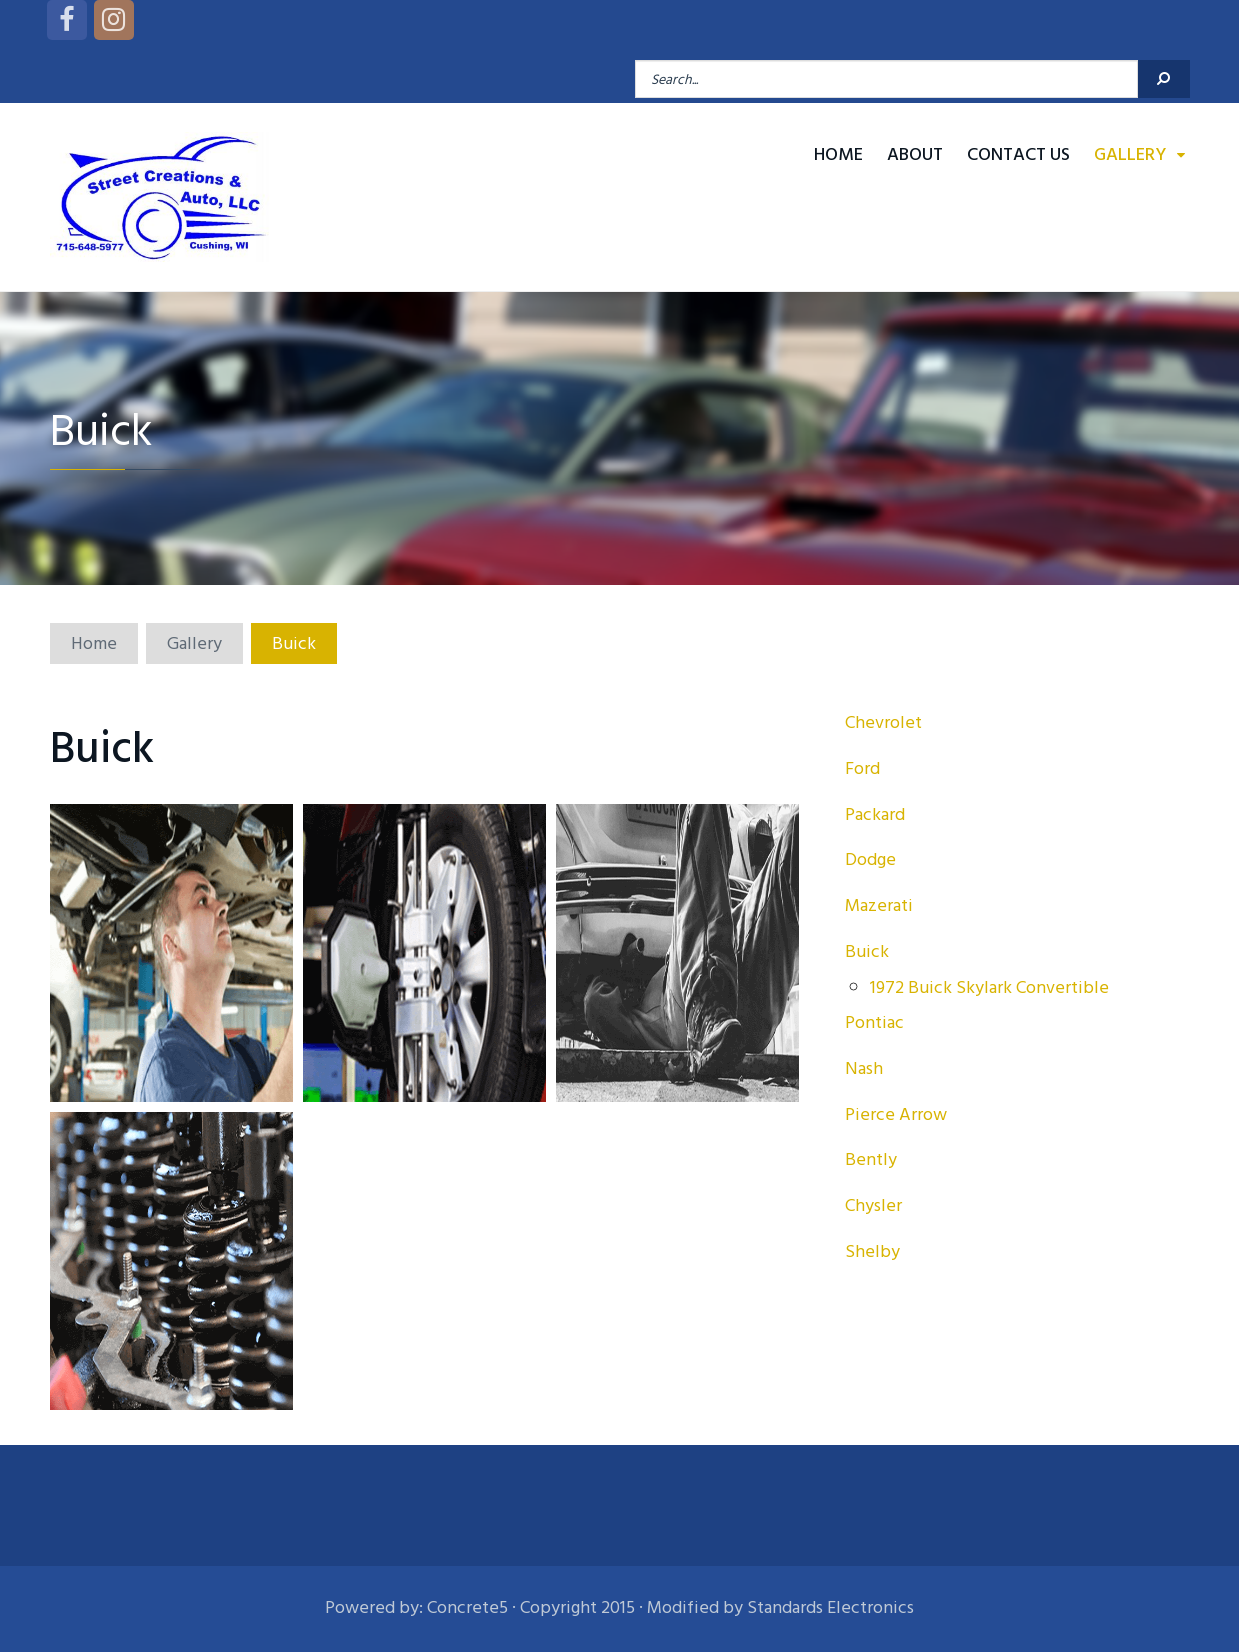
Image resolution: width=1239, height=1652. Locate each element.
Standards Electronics (830, 1607)
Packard (875, 814)
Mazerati (879, 905)
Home (838, 154)
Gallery (1130, 154)
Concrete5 (467, 1607)
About (915, 154)
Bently (871, 1159)
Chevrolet (883, 722)
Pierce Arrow (896, 1114)
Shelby (872, 1251)
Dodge (870, 859)
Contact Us (1018, 154)
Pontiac (874, 1022)
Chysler (873, 1205)
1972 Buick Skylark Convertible (989, 987)
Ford (862, 768)
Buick (867, 951)
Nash (864, 1068)
